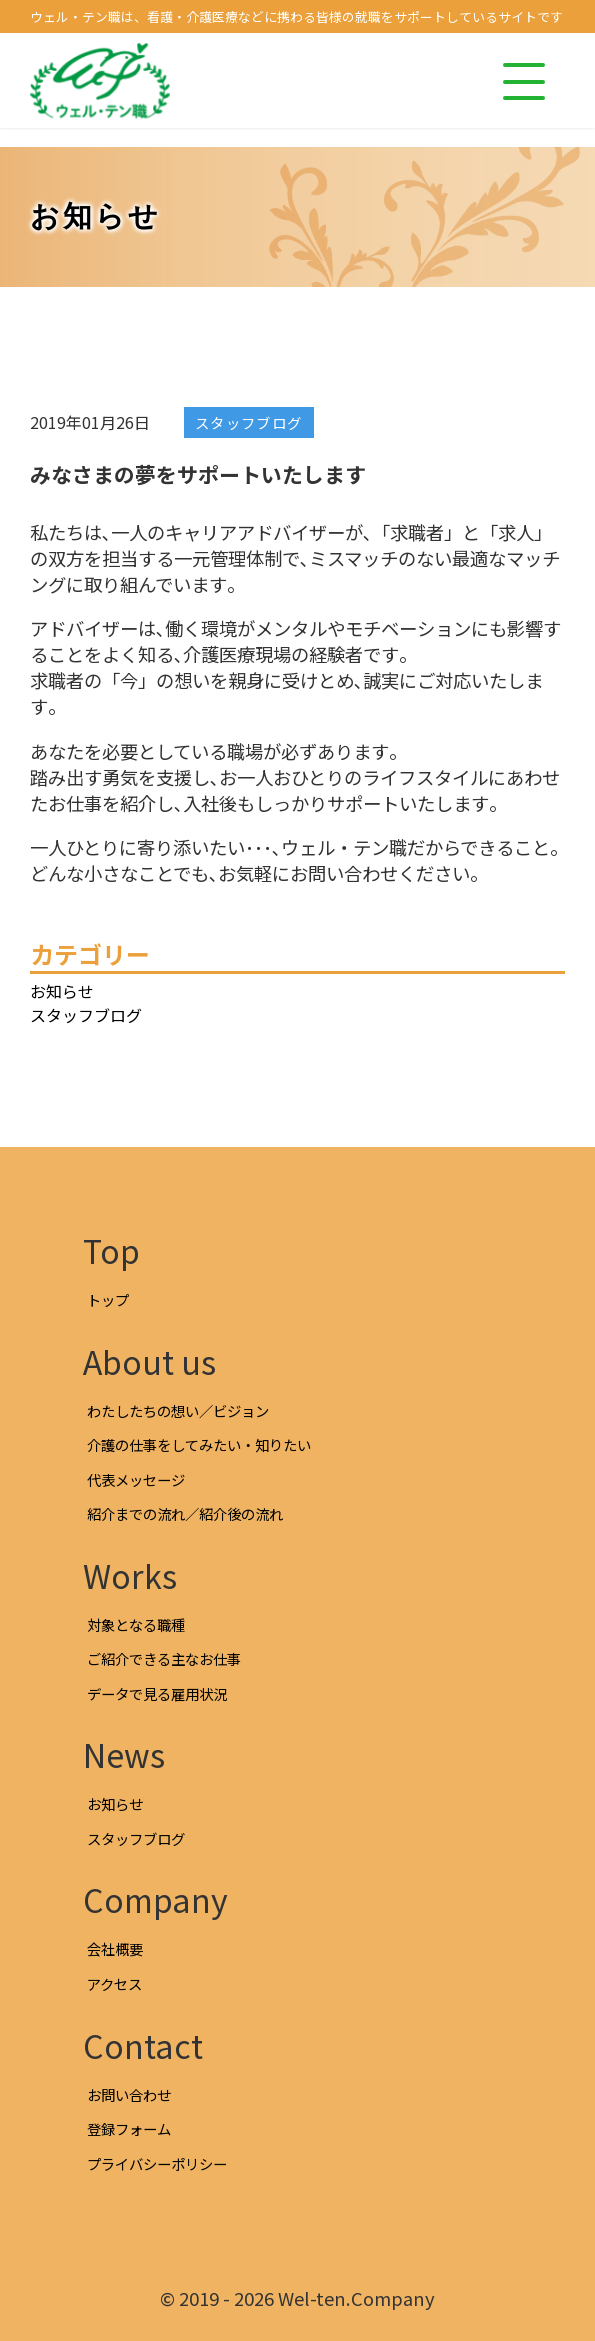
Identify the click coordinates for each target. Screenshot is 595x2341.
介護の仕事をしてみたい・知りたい (199, 1444)
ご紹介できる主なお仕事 (164, 1658)
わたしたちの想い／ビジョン (178, 1410)
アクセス (114, 1983)
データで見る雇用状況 (157, 1693)
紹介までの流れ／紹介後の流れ (185, 1513)
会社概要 (115, 1948)
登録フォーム (129, 2128)
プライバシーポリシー (157, 2163)
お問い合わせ (129, 2094)
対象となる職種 (136, 1624)
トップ (108, 1299)
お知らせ (62, 991)
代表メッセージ (136, 1479)
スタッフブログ (249, 422)
